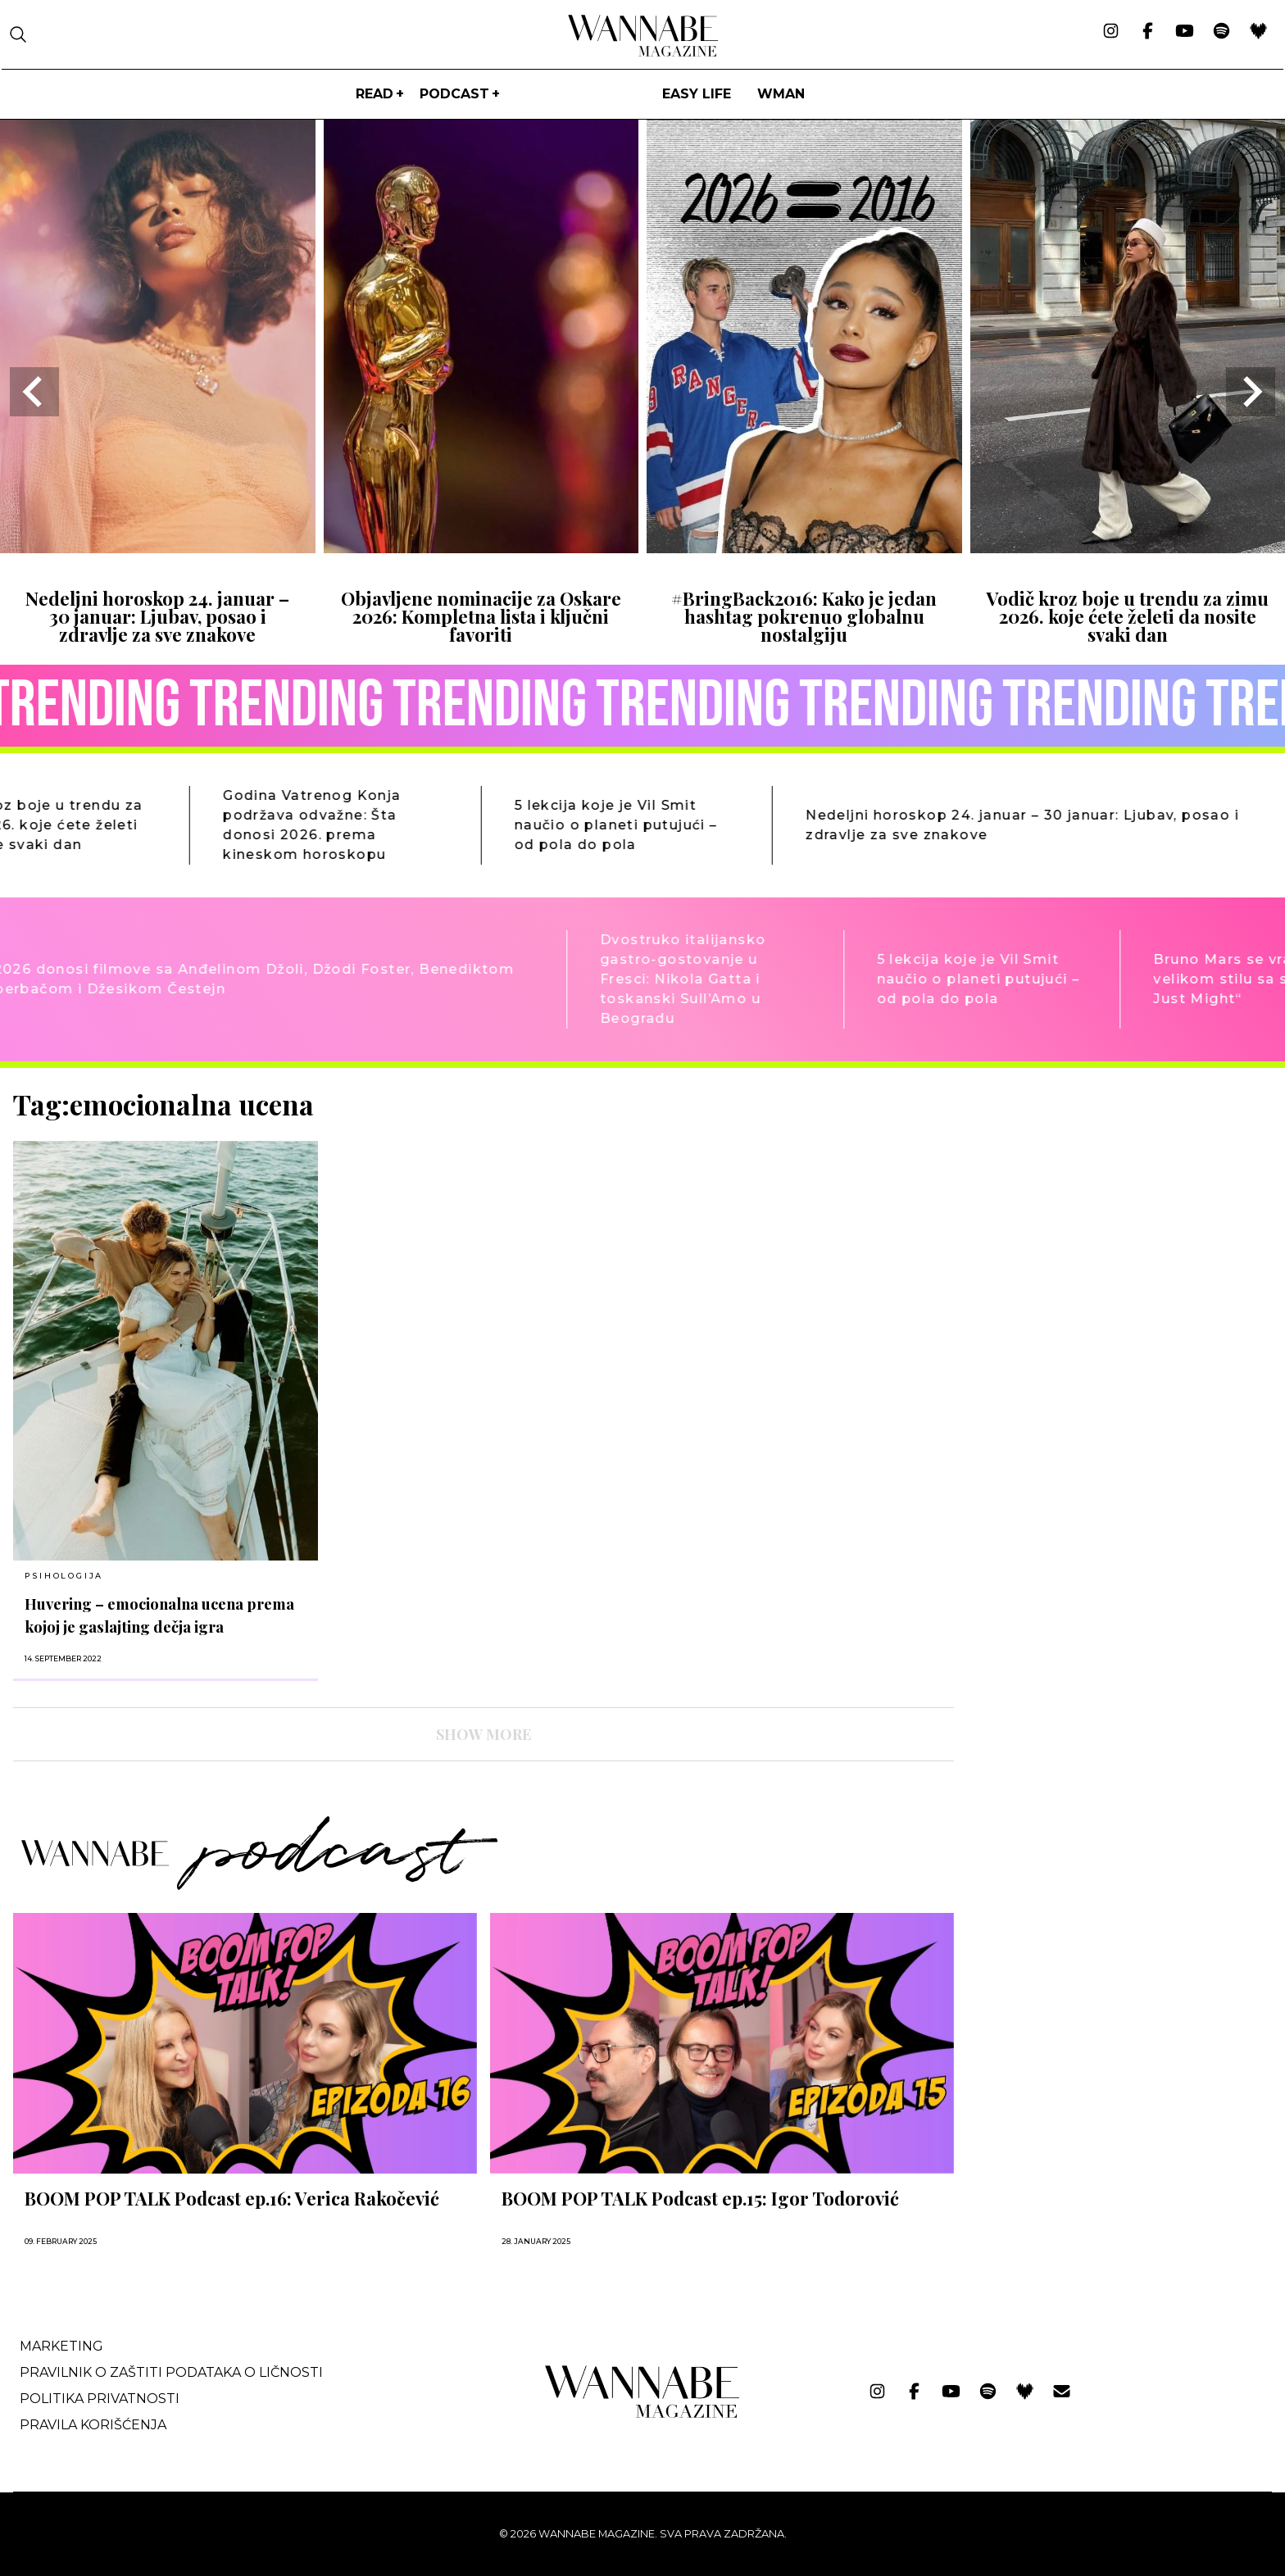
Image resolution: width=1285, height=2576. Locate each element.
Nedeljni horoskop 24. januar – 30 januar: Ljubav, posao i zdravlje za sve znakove (157, 616)
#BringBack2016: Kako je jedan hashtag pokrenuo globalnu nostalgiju (804, 616)
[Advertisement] (1090, 1203)
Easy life (696, 94)
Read (374, 94)
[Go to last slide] (34, 391)
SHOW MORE (483, 1734)
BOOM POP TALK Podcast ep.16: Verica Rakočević (232, 2198)
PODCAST (454, 94)
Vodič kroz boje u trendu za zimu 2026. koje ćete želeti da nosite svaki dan (1127, 616)
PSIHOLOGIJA (64, 1575)
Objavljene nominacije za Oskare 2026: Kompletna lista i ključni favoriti (481, 616)
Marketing (61, 2346)
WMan (781, 94)
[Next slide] (1250, 391)
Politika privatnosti (99, 2398)
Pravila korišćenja (93, 2425)
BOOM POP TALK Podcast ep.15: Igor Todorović (700, 2198)
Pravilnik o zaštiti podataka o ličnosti (171, 2372)
